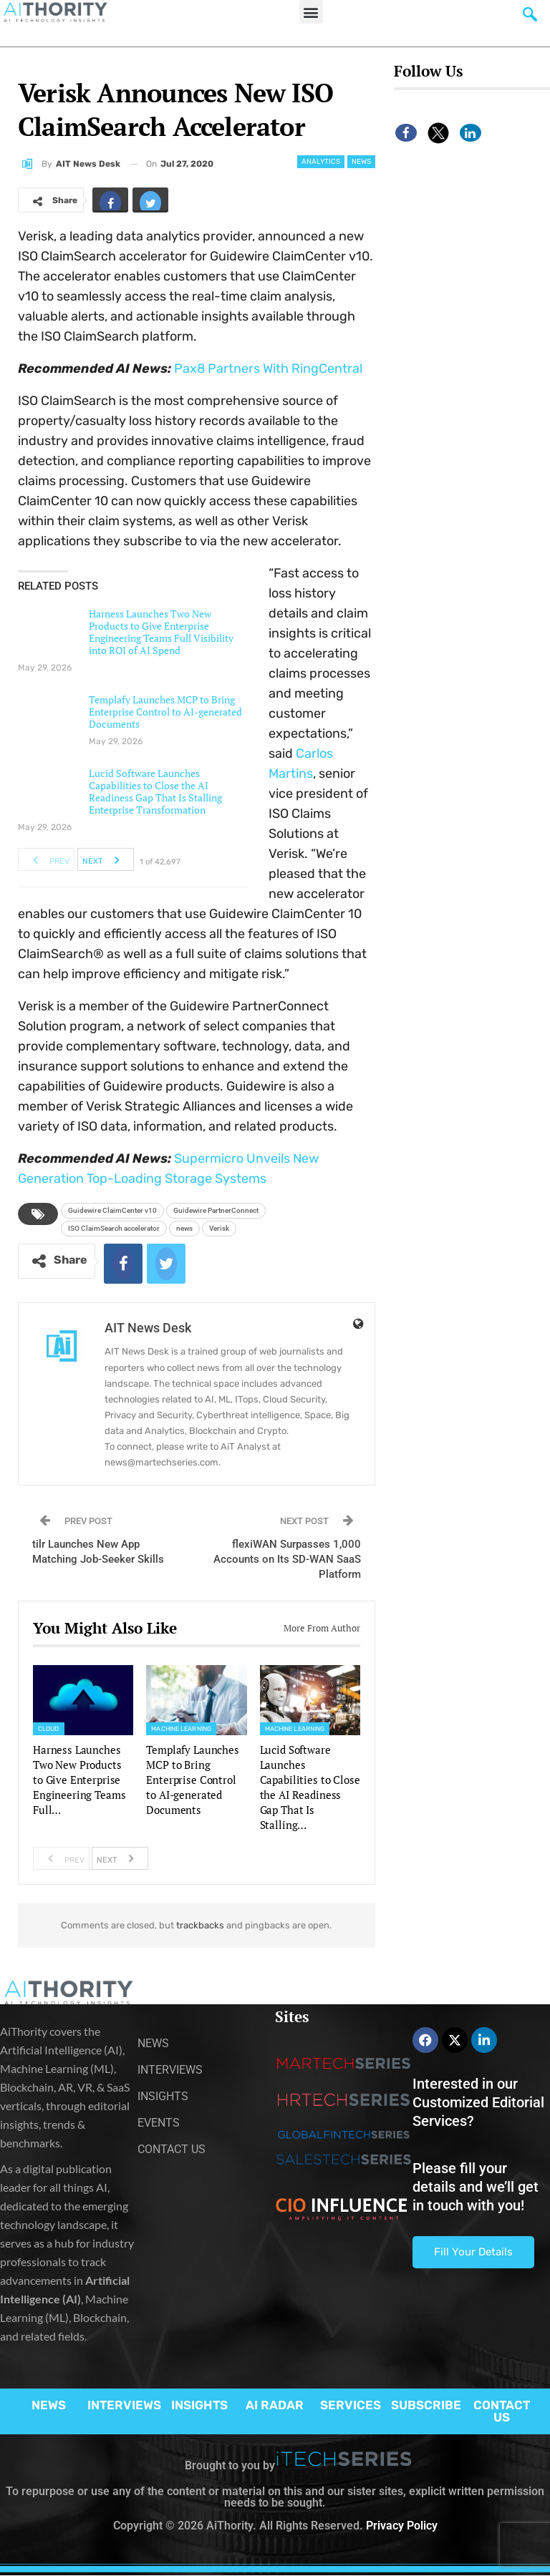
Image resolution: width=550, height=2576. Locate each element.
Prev (46, 859)
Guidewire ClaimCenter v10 (112, 1210)
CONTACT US (501, 2411)
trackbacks (200, 1925)
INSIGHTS (199, 2405)
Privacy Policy (402, 2525)
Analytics (320, 161)
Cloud (48, 1728)
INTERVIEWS (124, 2405)
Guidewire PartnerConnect (216, 1210)
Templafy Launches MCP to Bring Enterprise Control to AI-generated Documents (165, 712)
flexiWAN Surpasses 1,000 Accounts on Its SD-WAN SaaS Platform (287, 1559)
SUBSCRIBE (426, 2405)
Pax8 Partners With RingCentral (268, 368)
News (361, 161)
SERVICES (350, 2405)
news (184, 1228)
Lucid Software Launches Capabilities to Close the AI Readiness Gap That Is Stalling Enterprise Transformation (155, 791)
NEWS (49, 2405)
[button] (311, 12)
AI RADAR (275, 2405)
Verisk (219, 1228)
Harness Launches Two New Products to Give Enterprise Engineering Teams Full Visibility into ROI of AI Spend (161, 632)
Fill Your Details (473, 2251)
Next (104, 859)
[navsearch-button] (530, 18)
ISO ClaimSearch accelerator (114, 1228)
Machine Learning (181, 1728)
